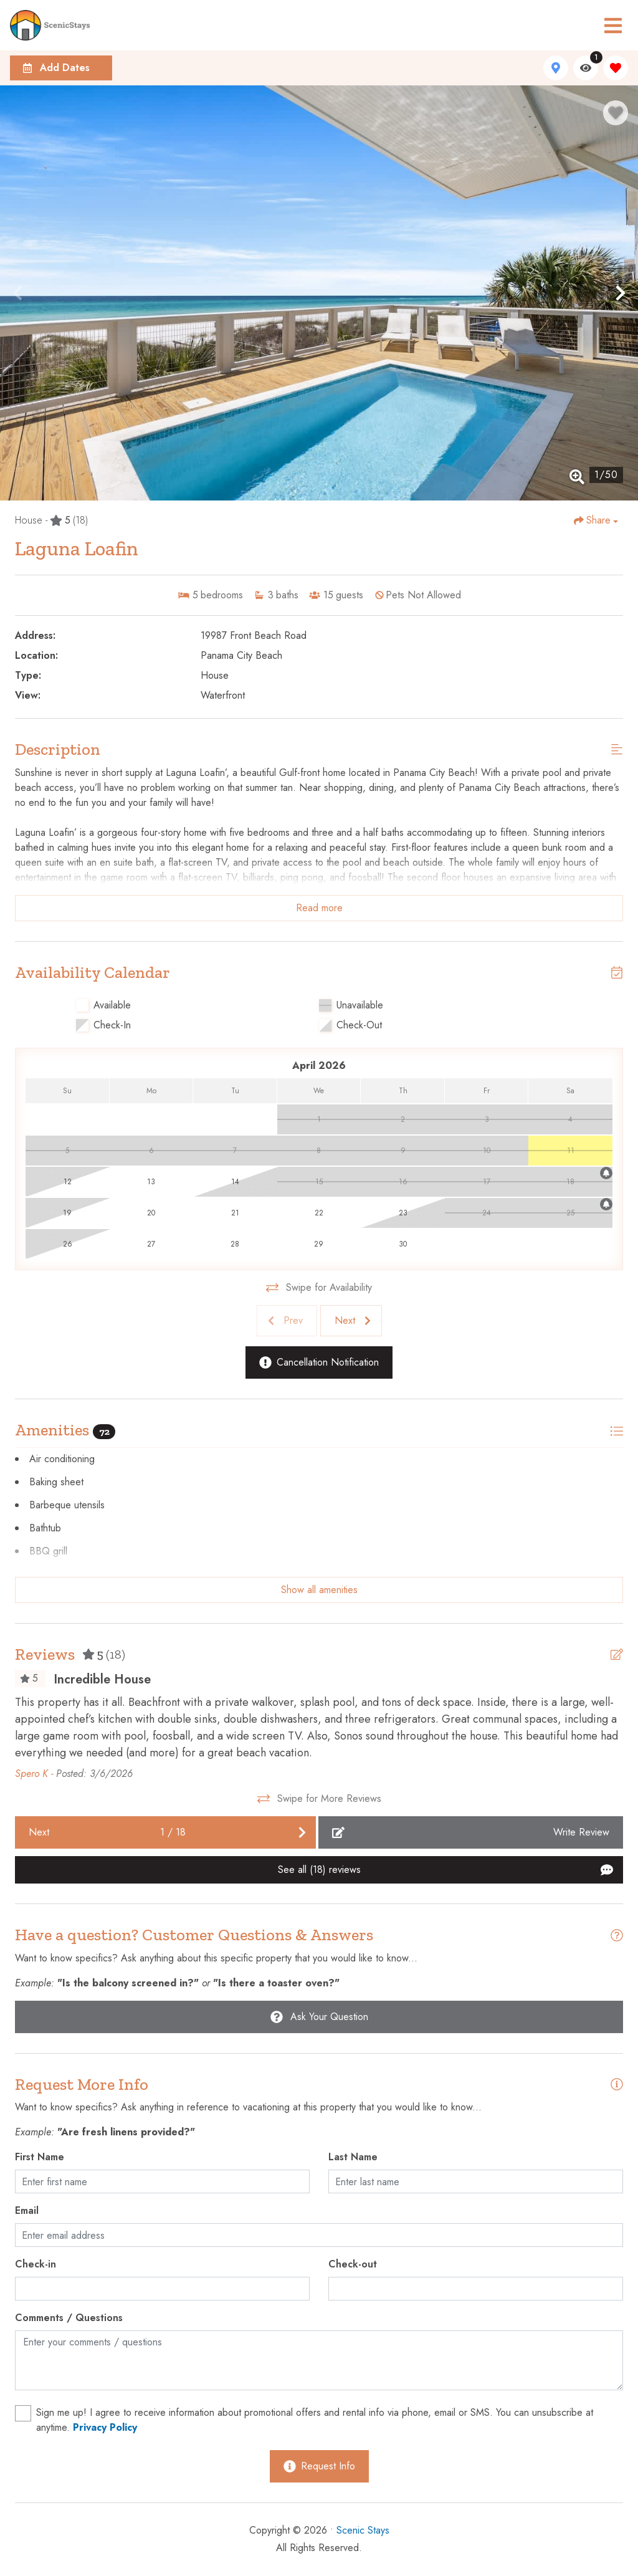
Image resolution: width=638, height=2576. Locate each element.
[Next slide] (351, 1320)
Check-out (352, 2264)
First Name (39, 2157)
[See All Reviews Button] (319, 1870)
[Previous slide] (287, 1320)
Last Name (353, 2157)
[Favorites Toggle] (615, 67)
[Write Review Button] (470, 1832)
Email (27, 2210)
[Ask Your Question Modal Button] (319, 2017)
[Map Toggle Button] (555, 67)
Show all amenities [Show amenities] (319, 1589)
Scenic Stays (362, 2530)
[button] (17, 292)
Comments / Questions (69, 2317)
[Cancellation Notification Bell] (606, 1173)
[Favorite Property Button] (615, 112)
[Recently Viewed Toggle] (585, 67)
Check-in (35, 2264)
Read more (319, 908)
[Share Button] (596, 520)
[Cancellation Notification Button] (319, 1362)
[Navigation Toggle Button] (613, 26)
